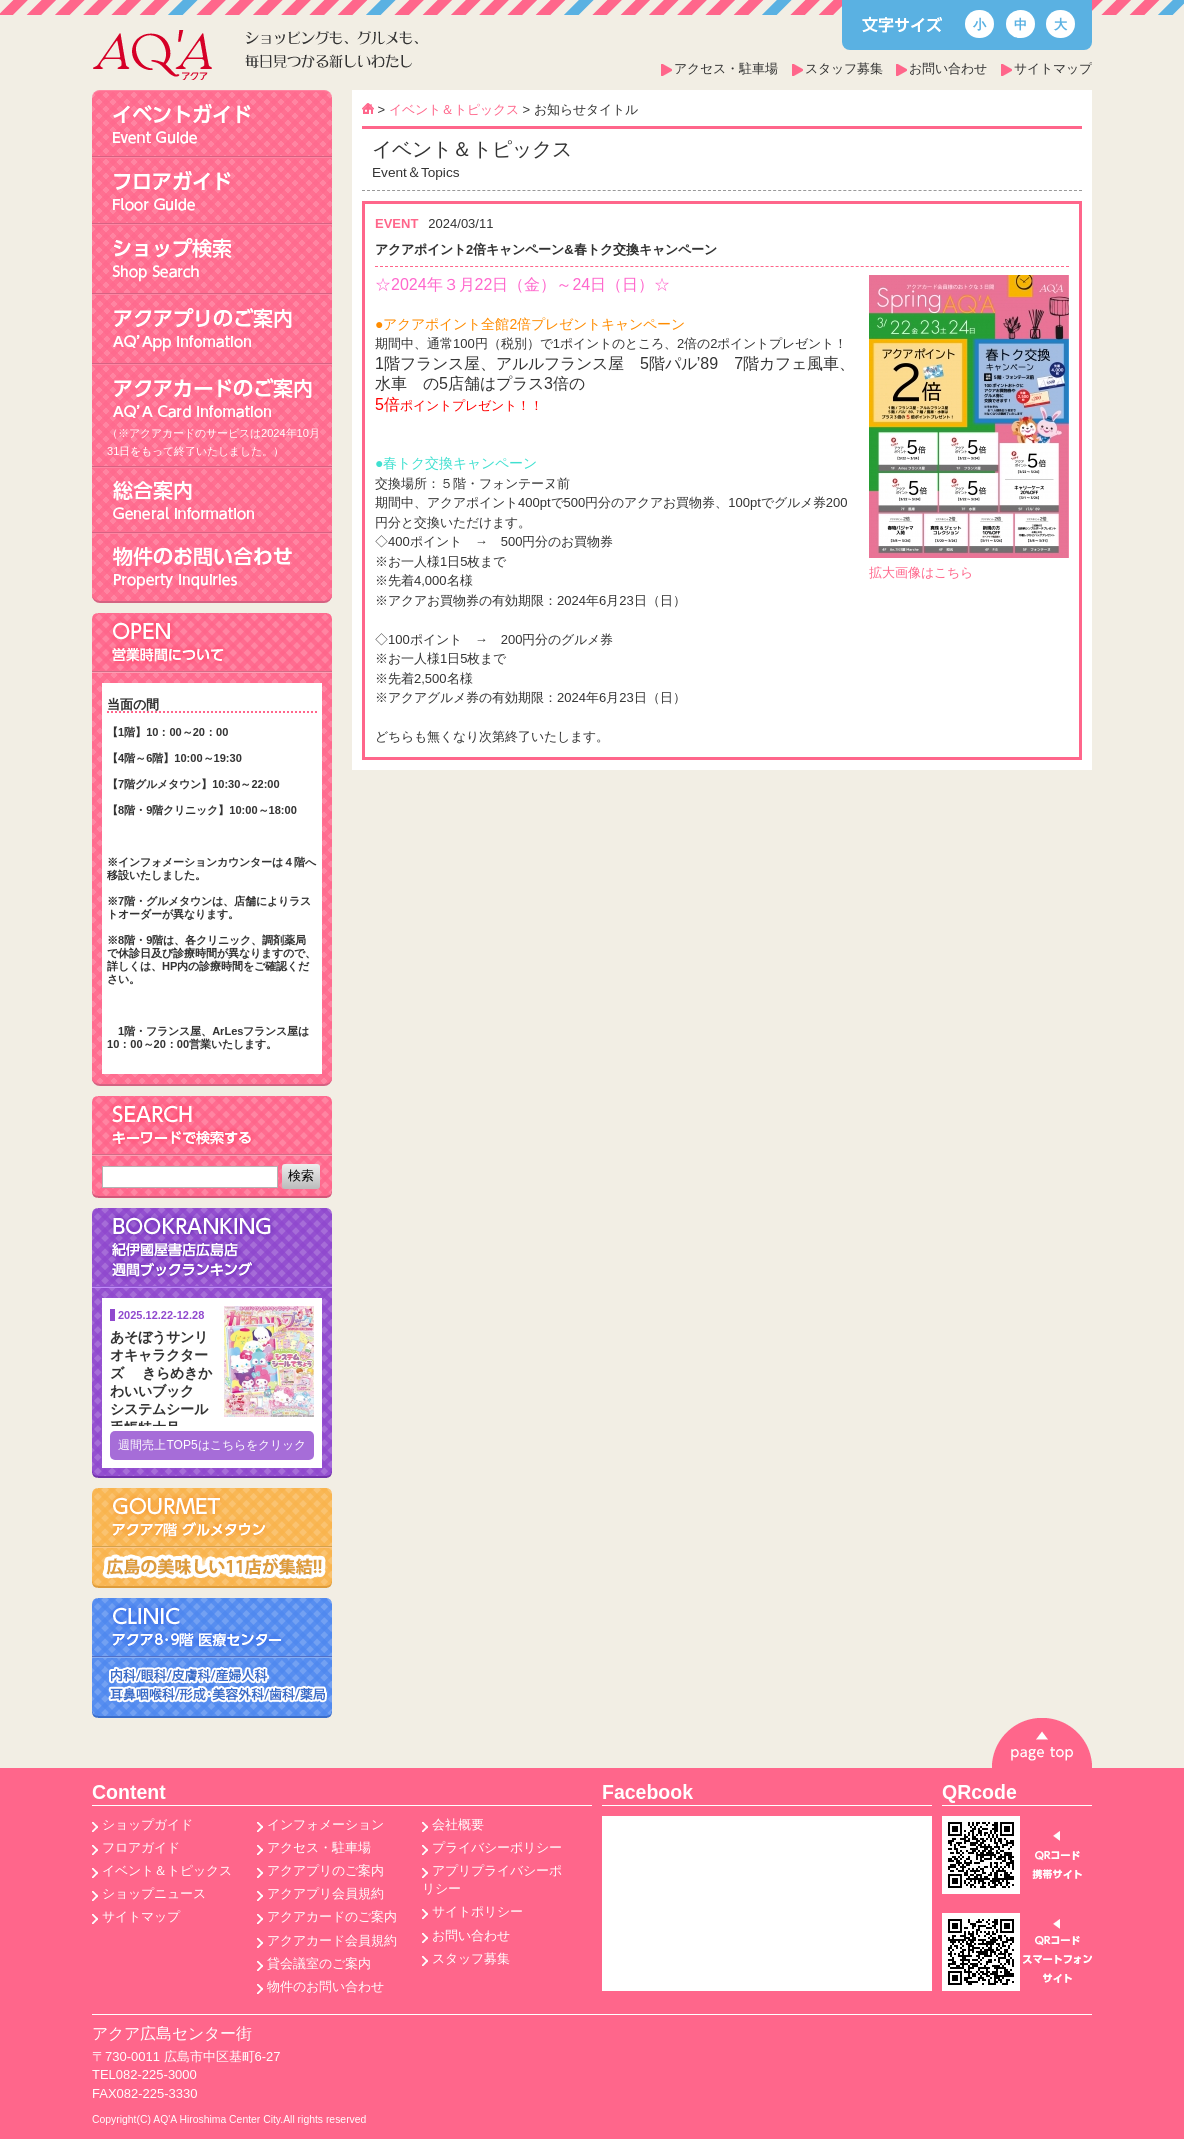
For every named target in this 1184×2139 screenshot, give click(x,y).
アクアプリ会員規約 (325, 1893)
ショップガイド (147, 1824)
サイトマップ (1053, 68)
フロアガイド (141, 1847)
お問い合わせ (948, 68)
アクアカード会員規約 (332, 1940)
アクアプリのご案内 (325, 1870)
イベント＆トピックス (454, 109)
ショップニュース (154, 1893)
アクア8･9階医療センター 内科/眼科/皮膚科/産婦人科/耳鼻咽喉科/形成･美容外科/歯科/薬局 (212, 1658)
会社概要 (458, 1824)
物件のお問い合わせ (325, 1986)
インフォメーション (325, 1824)
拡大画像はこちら (921, 572)
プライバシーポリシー (497, 1847)
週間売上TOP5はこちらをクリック (211, 1445)
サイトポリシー (477, 1911)
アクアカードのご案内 (332, 1916)
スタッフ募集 (844, 68)
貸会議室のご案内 (319, 1963)
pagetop (1015, 1776)
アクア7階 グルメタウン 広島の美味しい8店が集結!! (212, 1538)
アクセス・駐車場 (726, 68)
